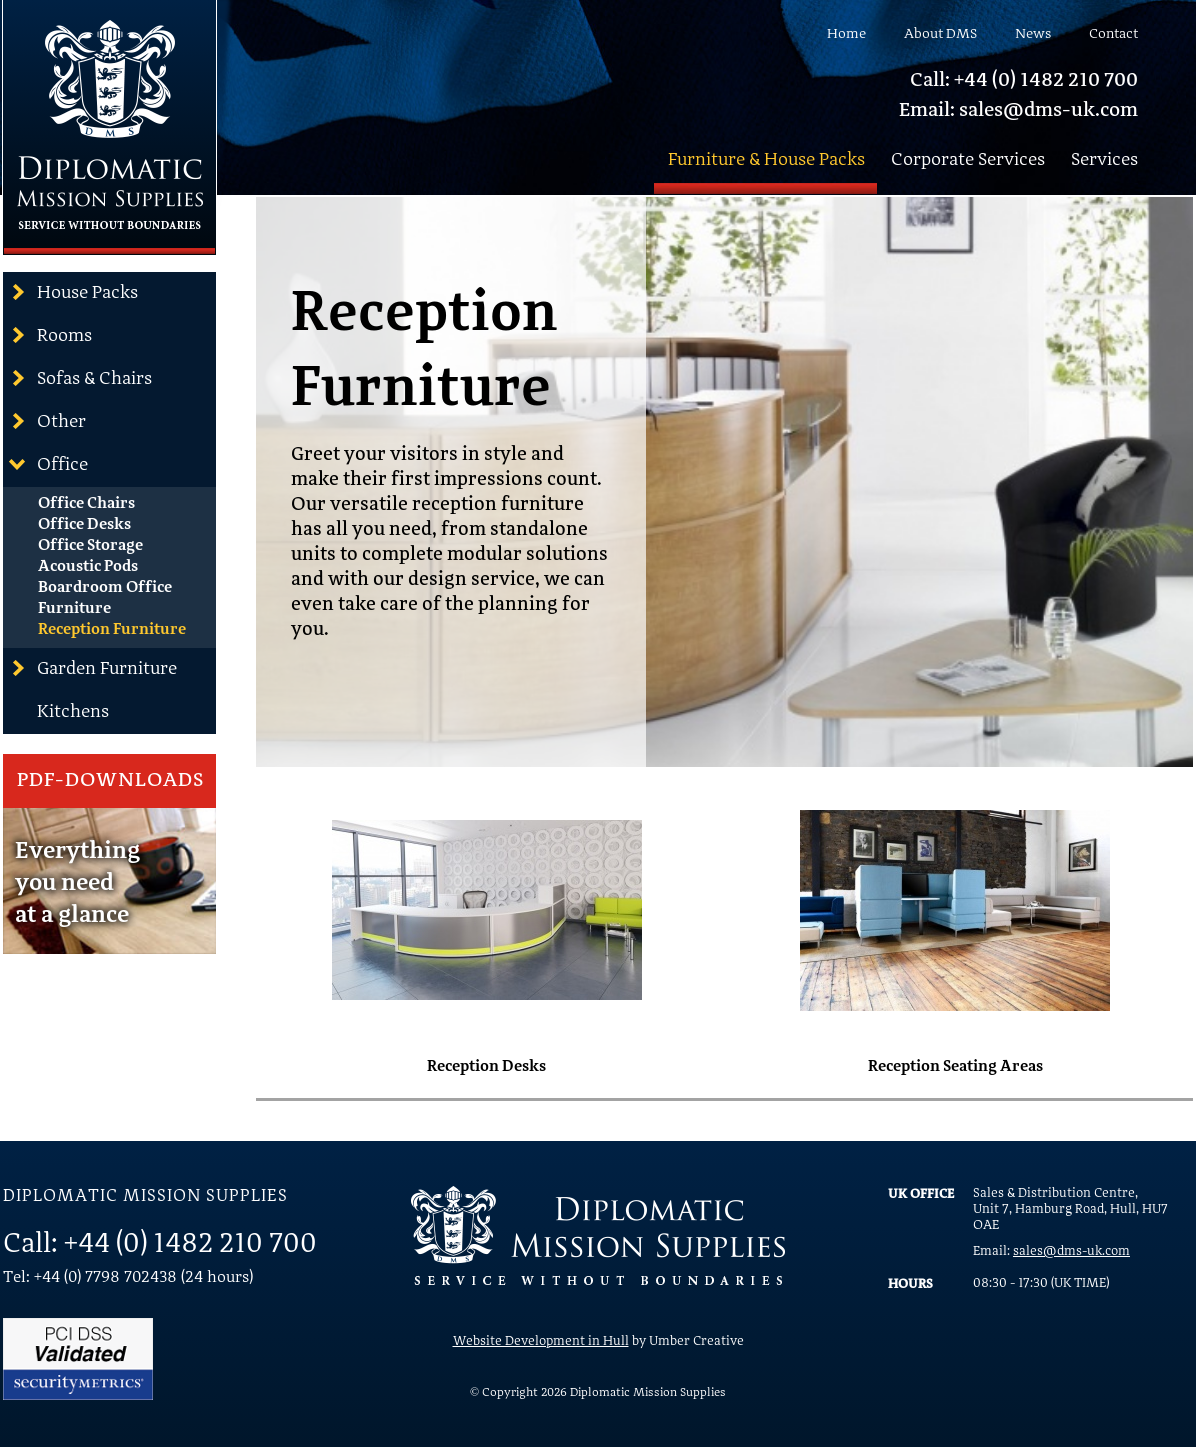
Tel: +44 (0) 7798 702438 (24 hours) (128, 1278)
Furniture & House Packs (766, 160)
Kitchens (73, 712)
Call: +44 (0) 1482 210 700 (1024, 81)
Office (48, 464)
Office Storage (90, 546)
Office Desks (84, 525)
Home (846, 34)
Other (47, 421)
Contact (1113, 34)
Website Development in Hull (541, 1341)
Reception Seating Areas (955, 1067)
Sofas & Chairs (80, 378)
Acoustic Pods (88, 567)
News (1033, 34)
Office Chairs (86, 504)
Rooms (50, 335)
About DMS (940, 34)
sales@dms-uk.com (1071, 1251)
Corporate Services (968, 160)
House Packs (73, 292)
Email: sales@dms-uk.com (1018, 111)
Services (1104, 160)
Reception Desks (486, 1067)
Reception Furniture (112, 630)
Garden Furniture (92, 668)
